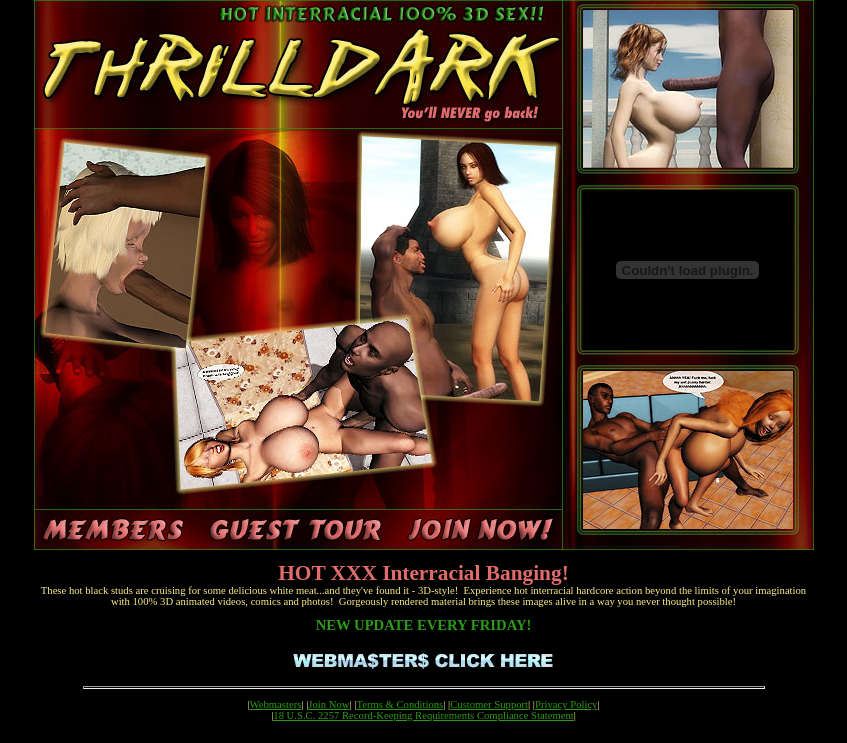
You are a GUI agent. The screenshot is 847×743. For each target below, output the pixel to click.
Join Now (328, 704)
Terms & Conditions (399, 704)
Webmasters (276, 704)
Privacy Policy (566, 704)
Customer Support (489, 704)
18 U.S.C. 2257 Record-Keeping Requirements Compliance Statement (423, 715)
